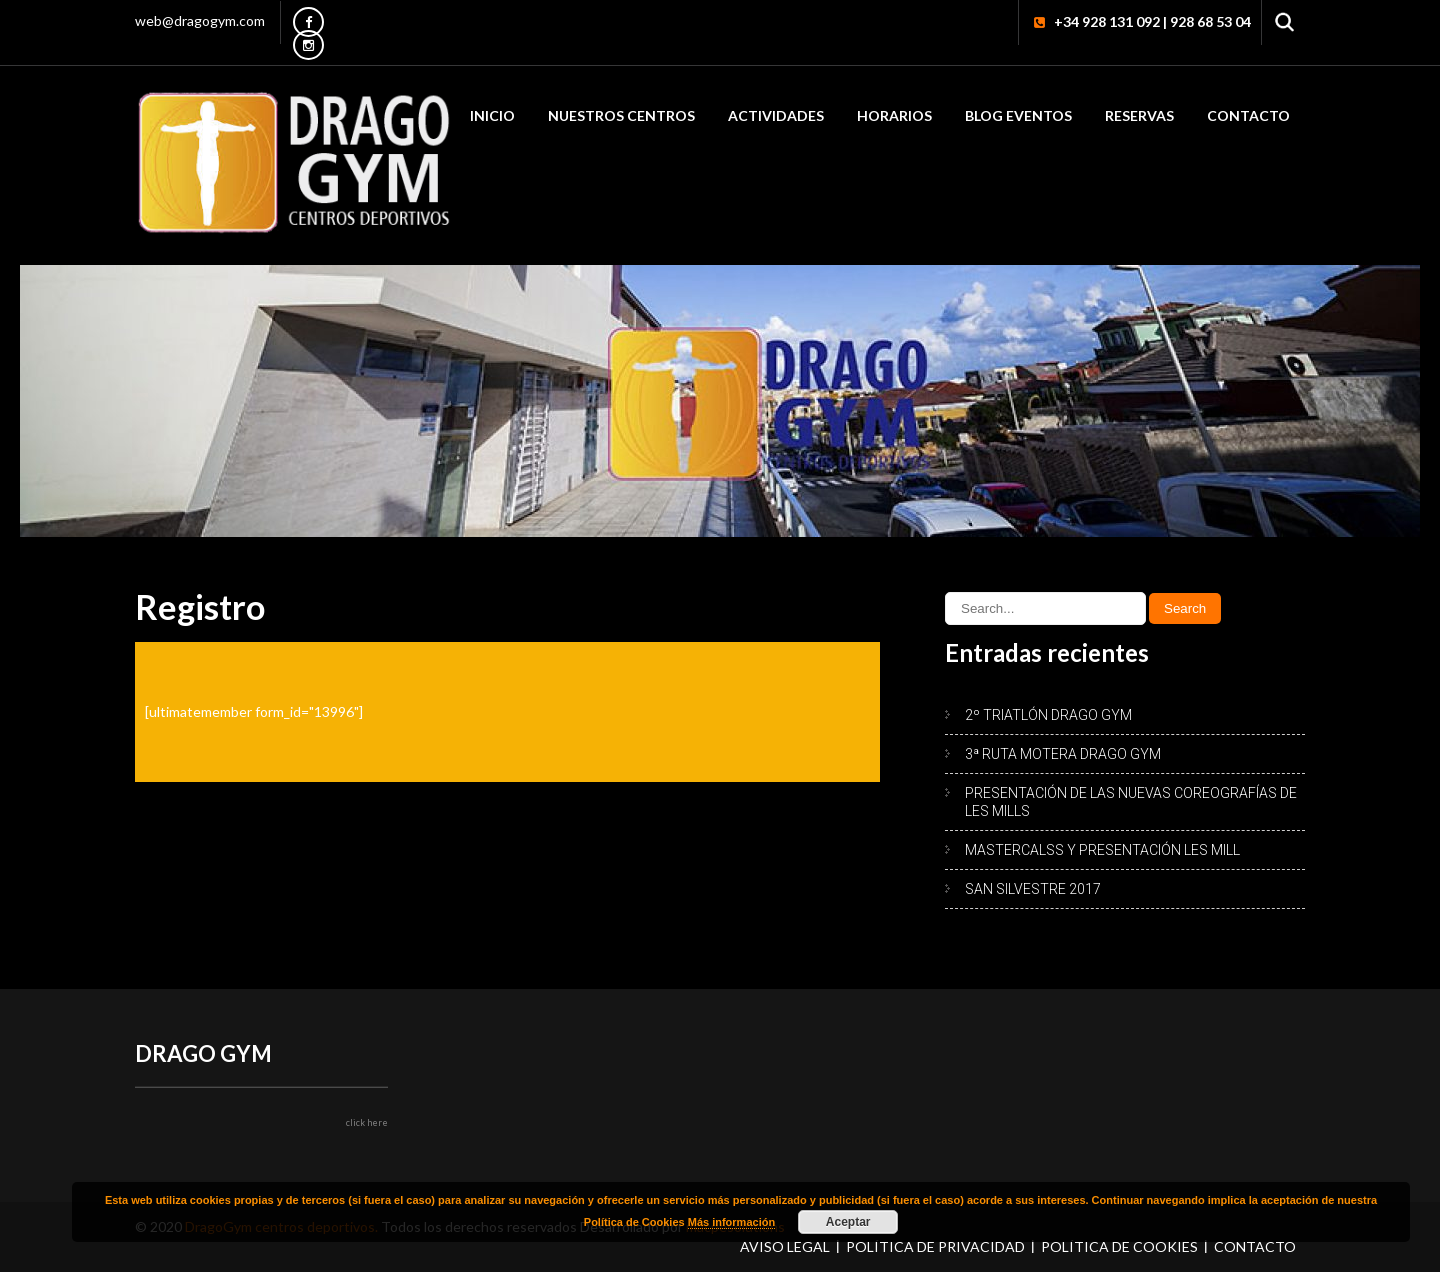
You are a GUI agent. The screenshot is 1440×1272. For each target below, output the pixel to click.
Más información (731, 1222)
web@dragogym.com (200, 20)
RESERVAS (1139, 115)
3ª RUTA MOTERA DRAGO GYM (1063, 754)
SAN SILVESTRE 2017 (1033, 889)
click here (367, 1122)
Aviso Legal (785, 1246)
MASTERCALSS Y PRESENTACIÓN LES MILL (1102, 850)
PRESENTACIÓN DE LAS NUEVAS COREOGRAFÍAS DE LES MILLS (1131, 802)
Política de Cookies (1119, 1246)
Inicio (492, 115)
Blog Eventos (1018, 115)
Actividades (776, 115)
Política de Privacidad (935, 1246)
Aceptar (848, 1222)
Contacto (1248, 115)
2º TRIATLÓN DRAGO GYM (1048, 715)
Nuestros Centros (621, 115)
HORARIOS (894, 115)
